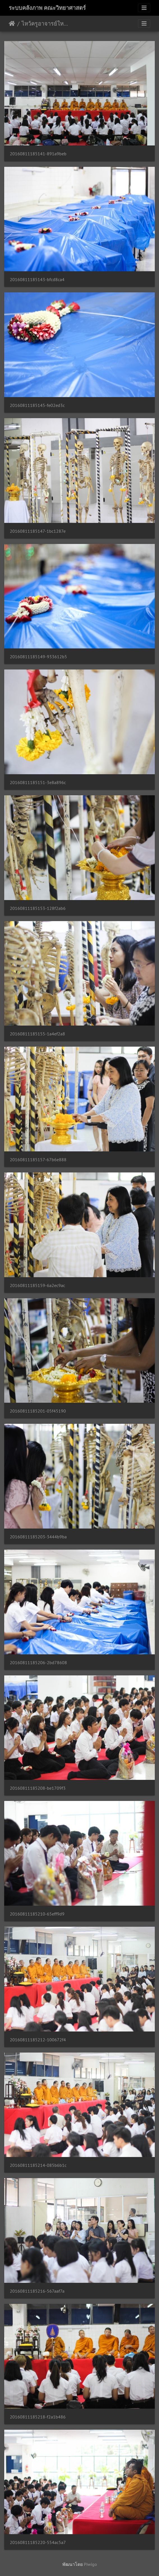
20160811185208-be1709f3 (38, 1788)
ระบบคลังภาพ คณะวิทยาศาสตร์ (47, 8)
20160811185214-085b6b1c (38, 2165)
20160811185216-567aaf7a (37, 2291)
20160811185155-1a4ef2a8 (37, 1034)
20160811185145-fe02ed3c (37, 405)
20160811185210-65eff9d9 (37, 1914)
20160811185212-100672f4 (38, 2039)
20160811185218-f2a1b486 (38, 2417)
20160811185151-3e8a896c (38, 782)
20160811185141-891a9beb (38, 153)
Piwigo (90, 2564)
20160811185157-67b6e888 (38, 1159)
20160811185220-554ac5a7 (38, 2542)
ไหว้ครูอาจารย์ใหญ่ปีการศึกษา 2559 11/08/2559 (45, 23)
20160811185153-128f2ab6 (38, 908)
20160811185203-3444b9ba (38, 1536)
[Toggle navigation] (144, 8)
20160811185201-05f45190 (38, 1411)
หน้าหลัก (12, 23)
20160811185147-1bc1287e (38, 531)
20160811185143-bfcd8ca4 (37, 279)
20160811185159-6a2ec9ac (37, 1285)
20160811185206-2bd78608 (38, 1662)
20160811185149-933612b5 (38, 656)
